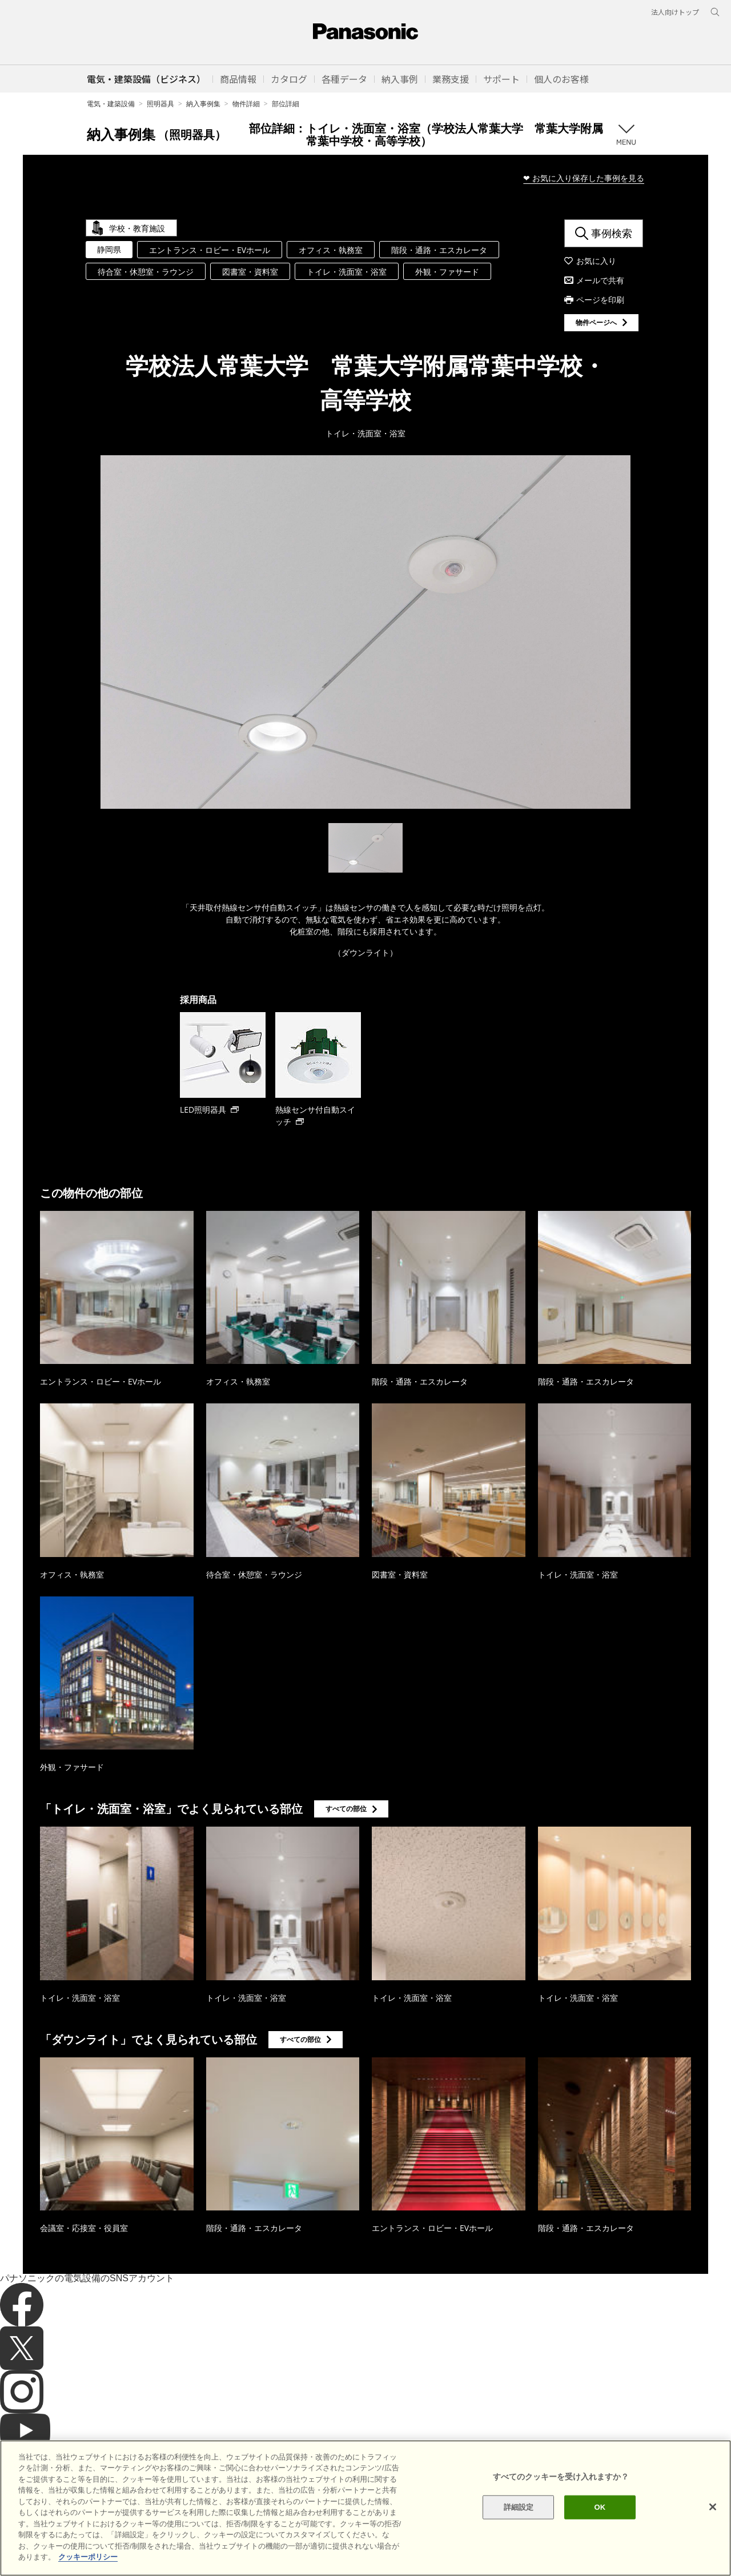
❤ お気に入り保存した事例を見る (583, 177)
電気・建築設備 (111, 104)
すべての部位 (346, 1808)
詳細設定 (519, 2507)
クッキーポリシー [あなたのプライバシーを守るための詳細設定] (88, 2557)
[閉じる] (712, 2506)
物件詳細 (246, 104)
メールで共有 (600, 280)
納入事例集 (203, 104)
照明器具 (160, 104)
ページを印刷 (600, 299)
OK (599, 2507)
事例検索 (611, 233)
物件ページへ (596, 322)
